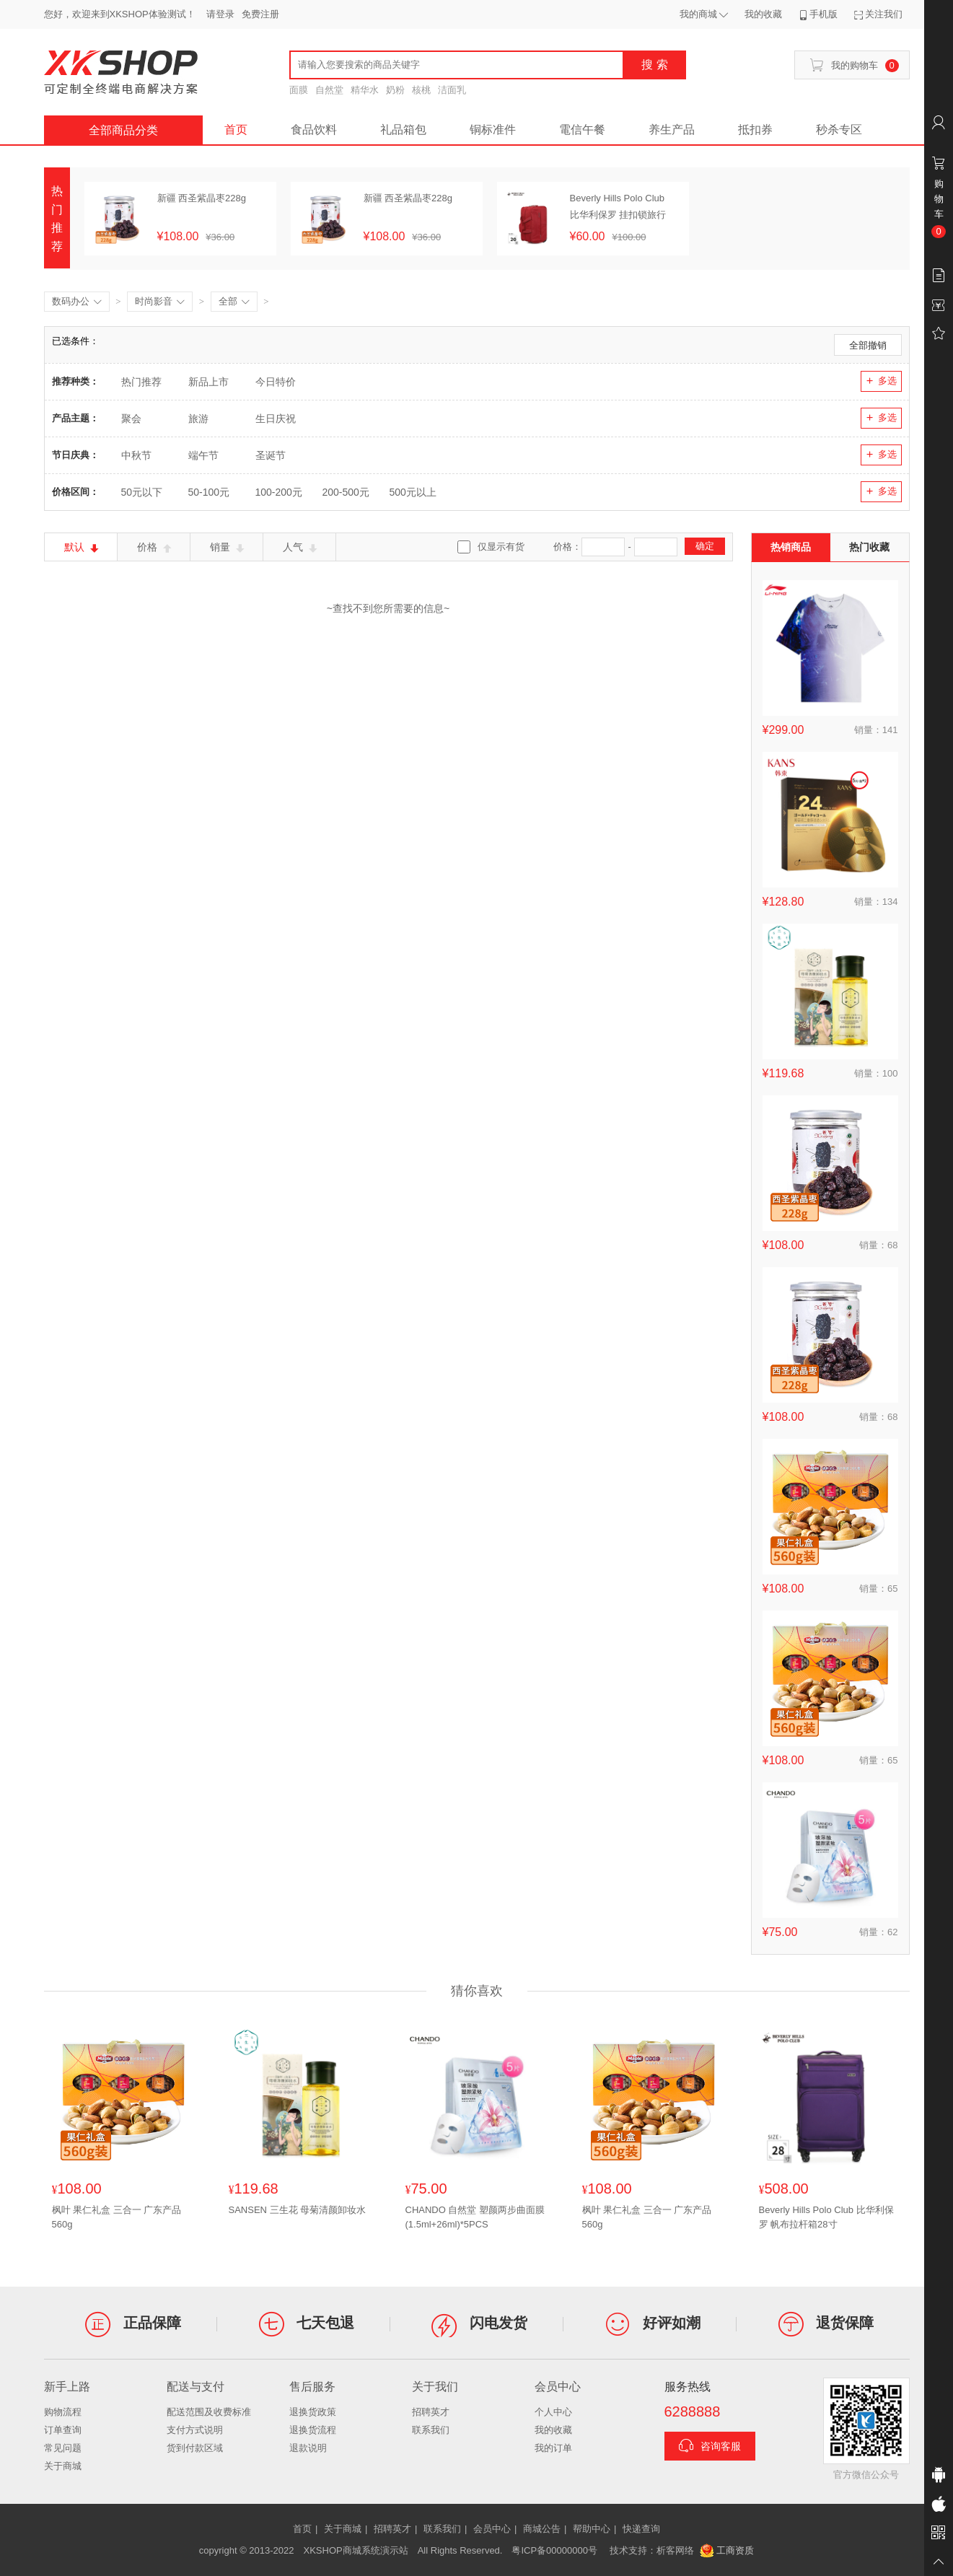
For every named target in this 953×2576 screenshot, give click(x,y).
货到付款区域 (195, 2448)
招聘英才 (430, 2411)
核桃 (421, 89)
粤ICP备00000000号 (554, 2550)
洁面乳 (452, 89)
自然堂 (329, 89)
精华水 (365, 89)
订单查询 (63, 2429)
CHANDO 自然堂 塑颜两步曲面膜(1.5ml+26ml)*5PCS (475, 2217)
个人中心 (553, 2411)
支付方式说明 (195, 2429)
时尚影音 (160, 301)
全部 (234, 301)
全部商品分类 (123, 130)
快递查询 (641, 2528)
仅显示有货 (501, 546)
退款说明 (308, 2448)
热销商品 (790, 547)
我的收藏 (553, 2429)
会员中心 (492, 2528)
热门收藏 (869, 547)
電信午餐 (582, 129)
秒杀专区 (839, 129)
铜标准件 (493, 129)
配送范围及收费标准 (209, 2411)
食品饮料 (314, 129)
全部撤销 (868, 345)
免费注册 (260, 14)
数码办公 (77, 301)
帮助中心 (591, 2528)
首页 (235, 129)
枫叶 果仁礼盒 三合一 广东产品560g (117, 2217)
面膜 (298, 89)
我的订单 (553, 2448)
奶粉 (395, 89)
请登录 (220, 14)
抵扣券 (755, 129)
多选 (881, 380)
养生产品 (672, 129)
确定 (704, 545)
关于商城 (63, 2466)
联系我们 (430, 2429)
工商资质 (727, 2551)
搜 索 (654, 64)
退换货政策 (312, 2411)
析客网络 (675, 2550)
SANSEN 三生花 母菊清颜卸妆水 (297, 2209)
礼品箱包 (403, 129)
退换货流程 (312, 2429)
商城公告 (542, 2528)
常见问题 (63, 2448)
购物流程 (63, 2411)
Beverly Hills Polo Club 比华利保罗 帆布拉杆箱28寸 (826, 2217)
